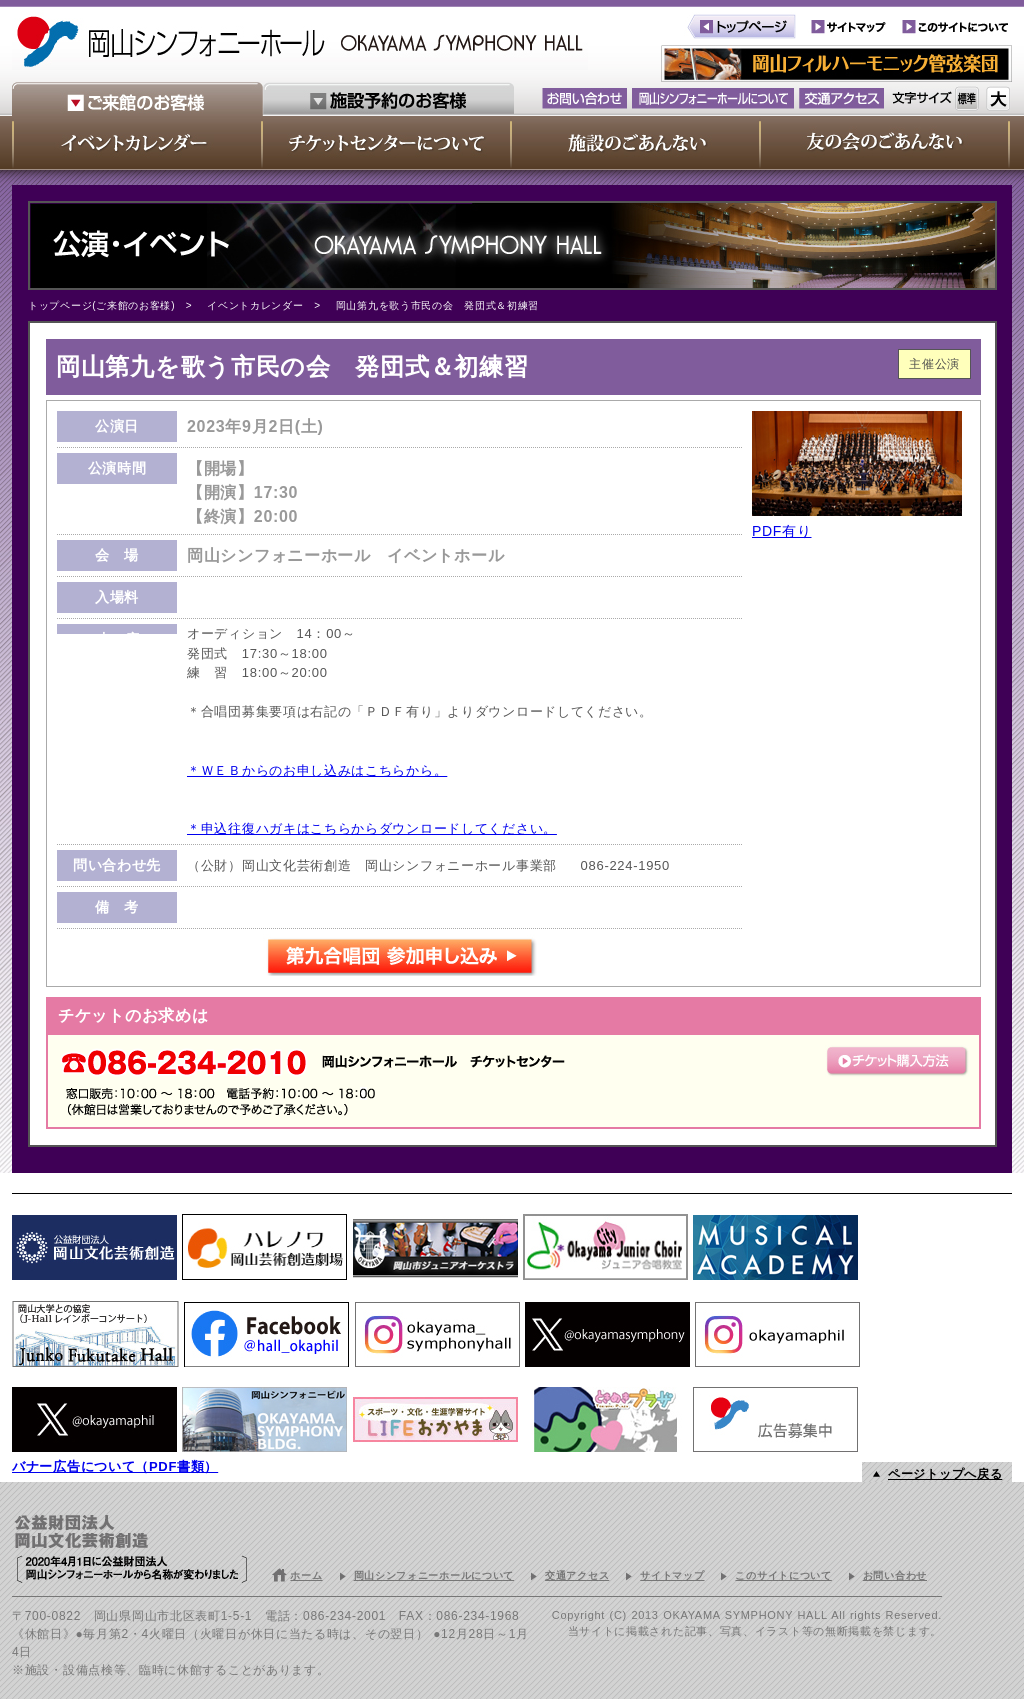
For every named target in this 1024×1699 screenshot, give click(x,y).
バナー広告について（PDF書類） (115, 1466)
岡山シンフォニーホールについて (434, 1575)
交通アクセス (577, 1575)
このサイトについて (783, 1575)
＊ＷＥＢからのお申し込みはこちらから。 (317, 770)
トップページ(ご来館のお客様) (101, 305)
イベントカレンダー (255, 305)
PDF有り (782, 531)
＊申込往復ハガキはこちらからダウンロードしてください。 (372, 828)
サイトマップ (672, 1575)
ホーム (306, 1575)
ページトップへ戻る (945, 1474)
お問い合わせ (895, 1575)
